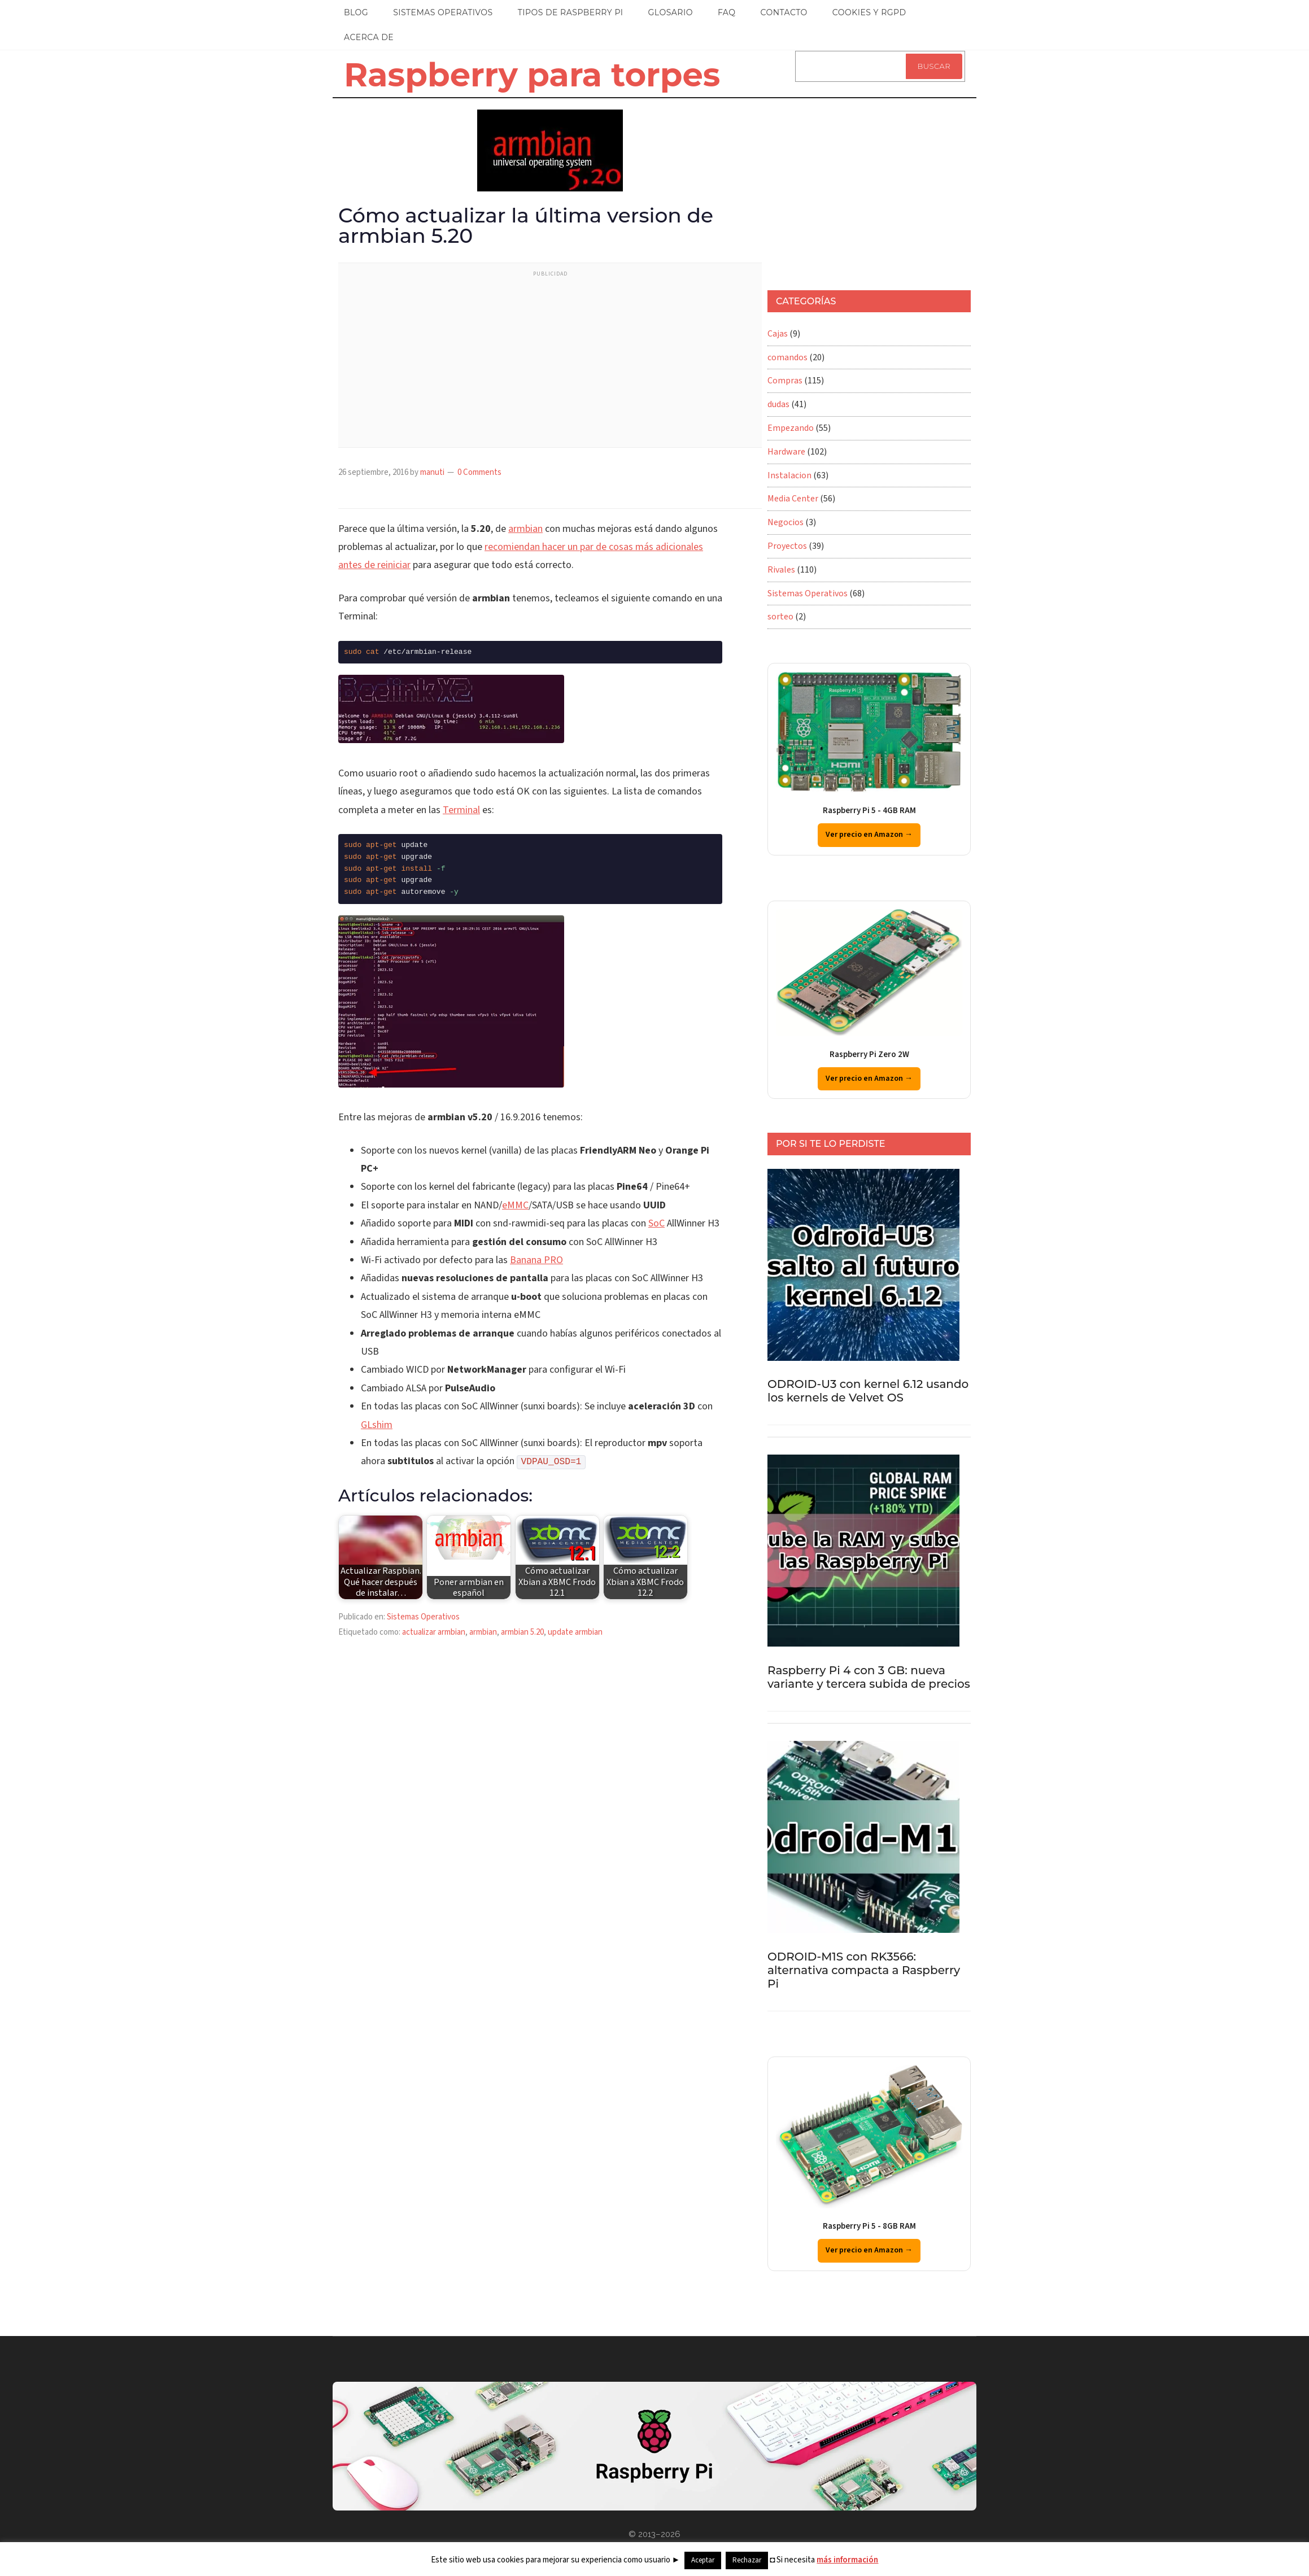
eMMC (515, 1205)
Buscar (934, 66)
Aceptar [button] (702, 2560)
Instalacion (789, 475)
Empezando (790, 428)
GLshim (376, 1425)
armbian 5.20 (522, 1632)
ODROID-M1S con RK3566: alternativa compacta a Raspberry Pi (863, 1970)
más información (847, 2560)
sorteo (780, 616)
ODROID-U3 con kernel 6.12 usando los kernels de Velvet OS (867, 1390)
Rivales (781, 570)
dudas (778, 404)
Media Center (792, 498)
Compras (784, 380)
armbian (525, 529)
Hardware (786, 452)
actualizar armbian (433, 1632)
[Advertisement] (550, 362)
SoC (656, 1223)
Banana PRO (536, 1260)
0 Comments (479, 472)
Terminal (461, 810)
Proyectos (787, 546)
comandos (787, 357)
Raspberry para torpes (532, 74)
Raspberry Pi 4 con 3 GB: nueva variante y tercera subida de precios (868, 1677)
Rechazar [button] (746, 2560)
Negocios (785, 522)
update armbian (575, 1632)
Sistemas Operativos (423, 1617)
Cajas (777, 334)
